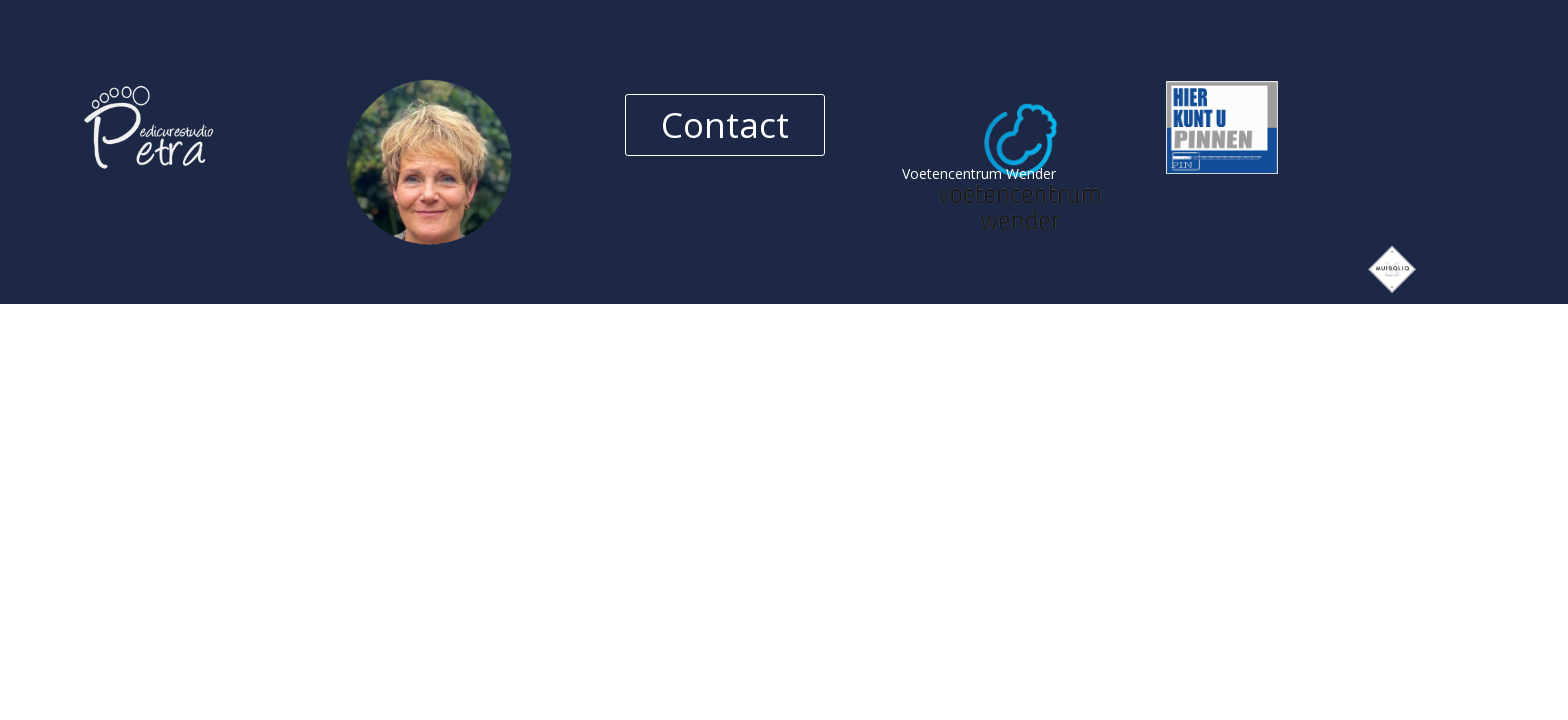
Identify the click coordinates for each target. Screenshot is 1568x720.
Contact (725, 124)
